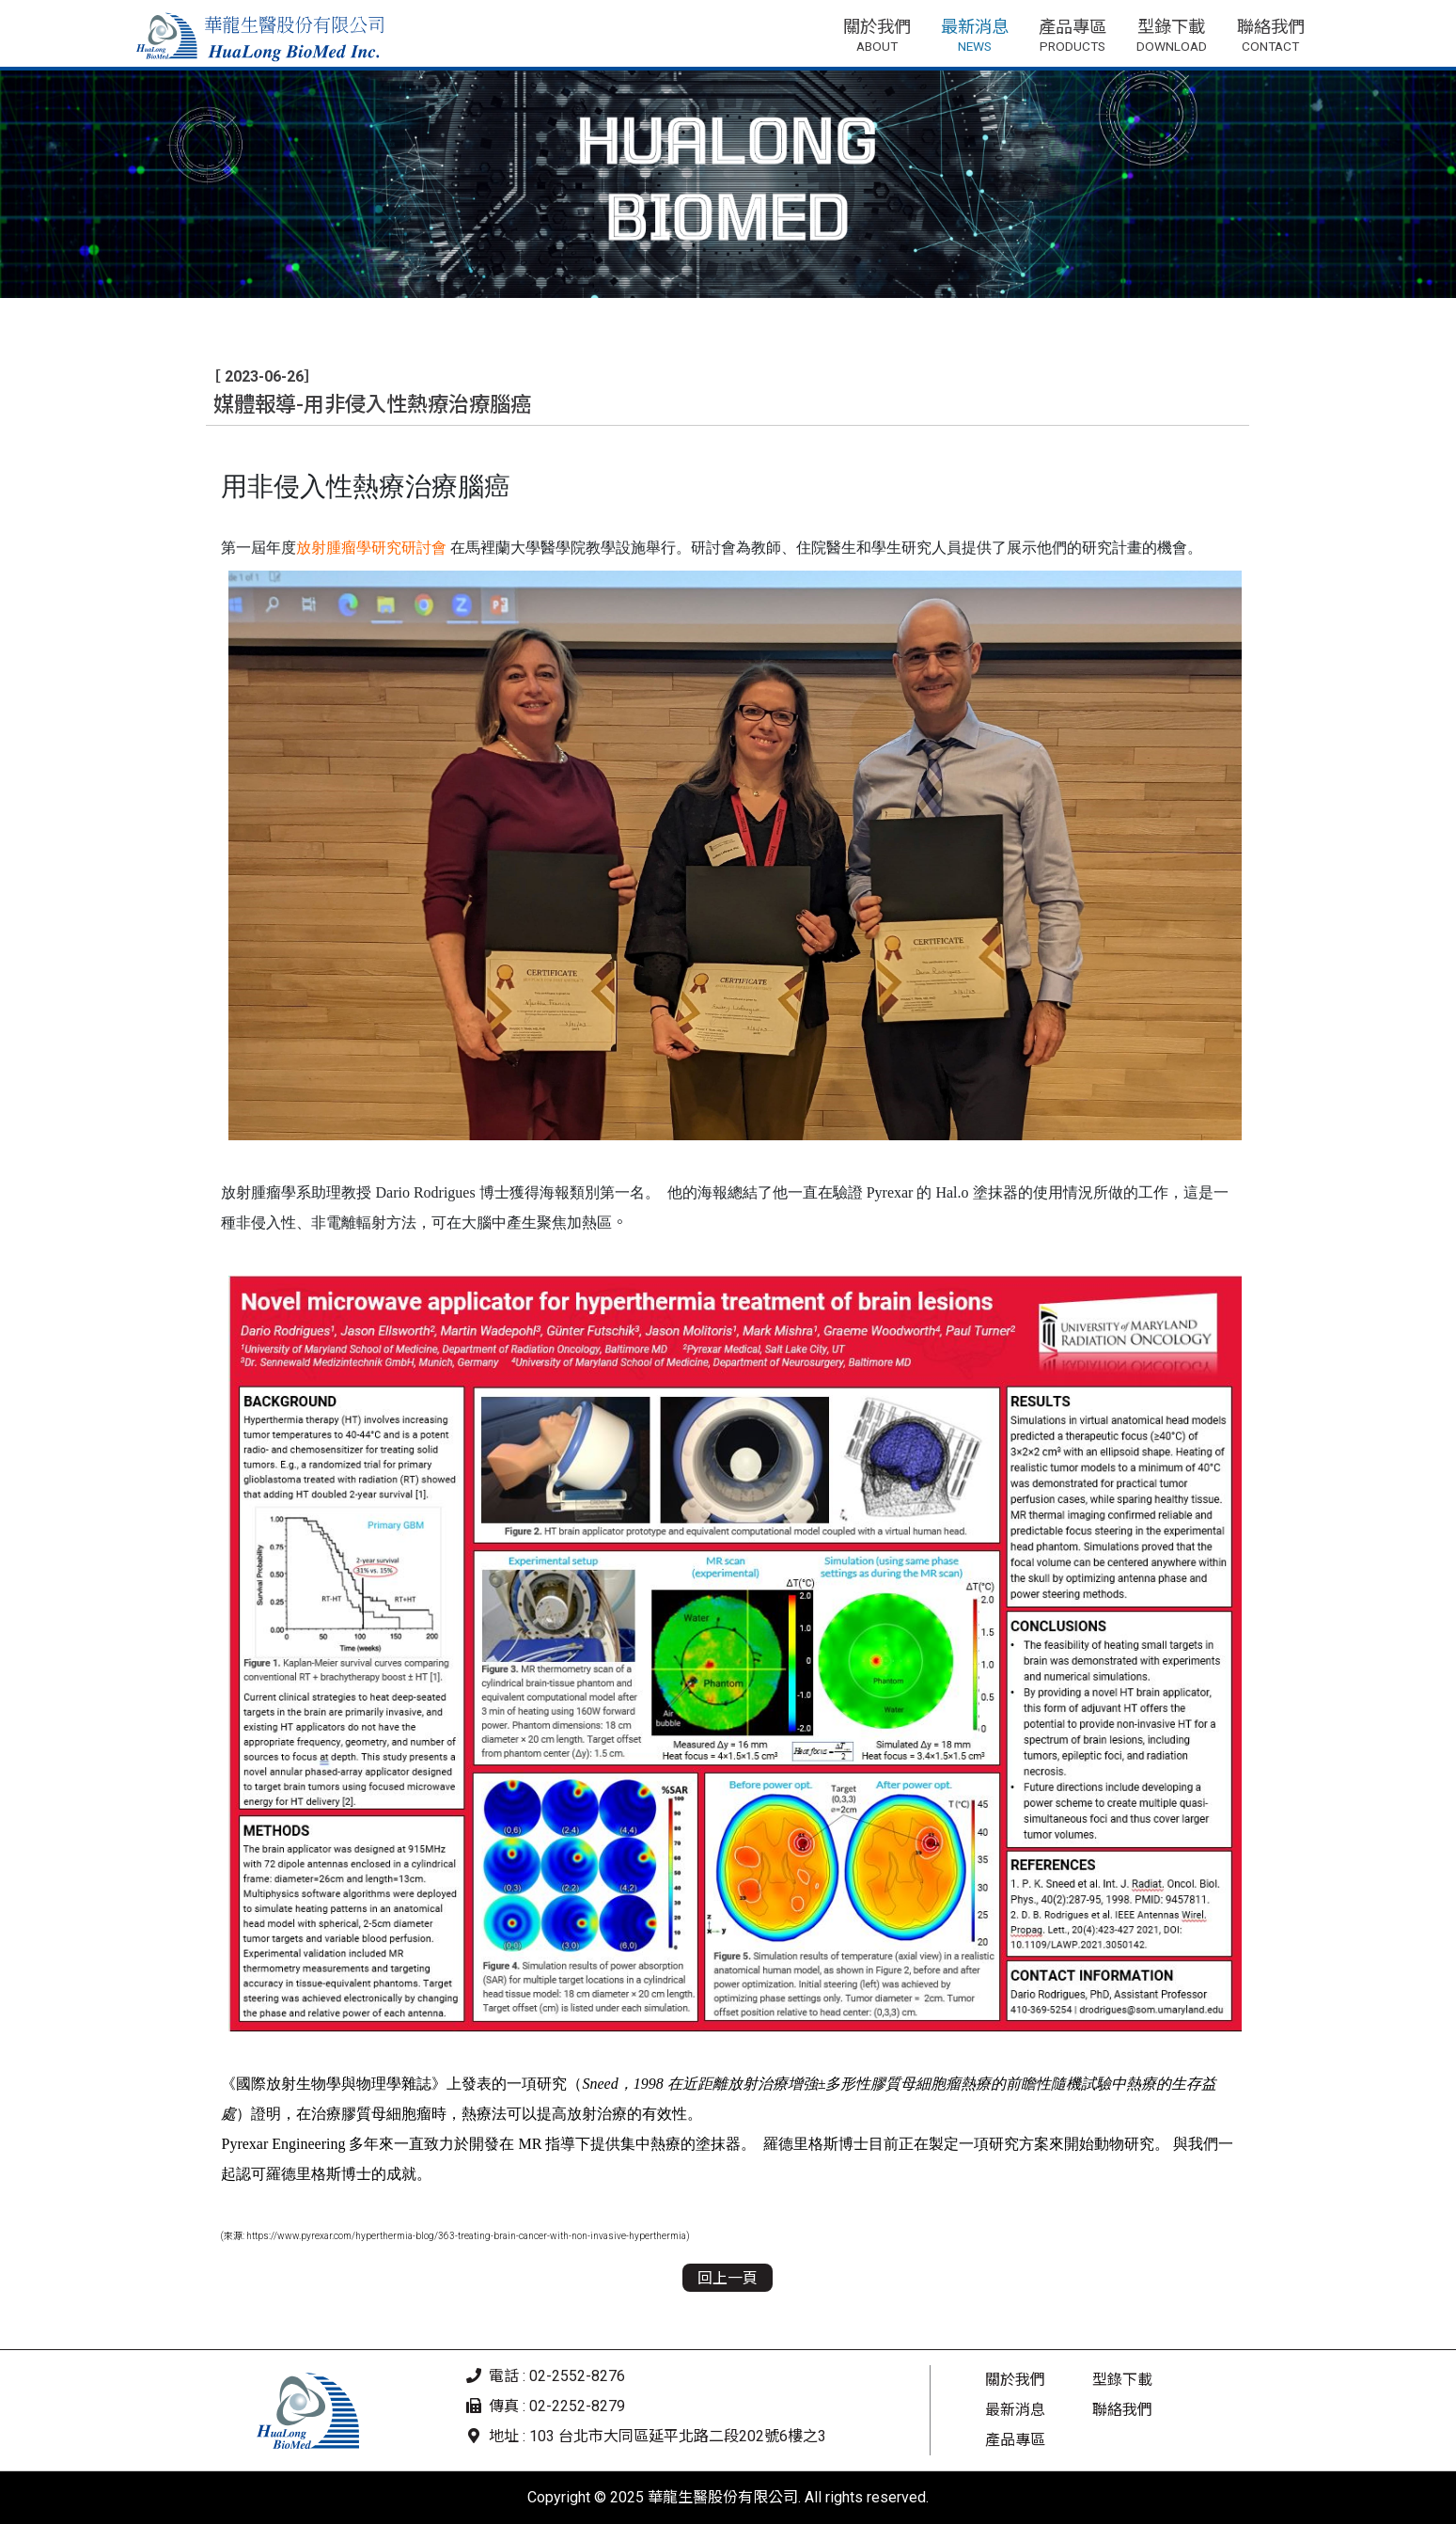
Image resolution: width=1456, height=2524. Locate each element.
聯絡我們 (1122, 2410)
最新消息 (1015, 2410)
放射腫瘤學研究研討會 (371, 548)
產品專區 (1015, 2440)
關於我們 (1015, 2380)
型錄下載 (1122, 2380)
